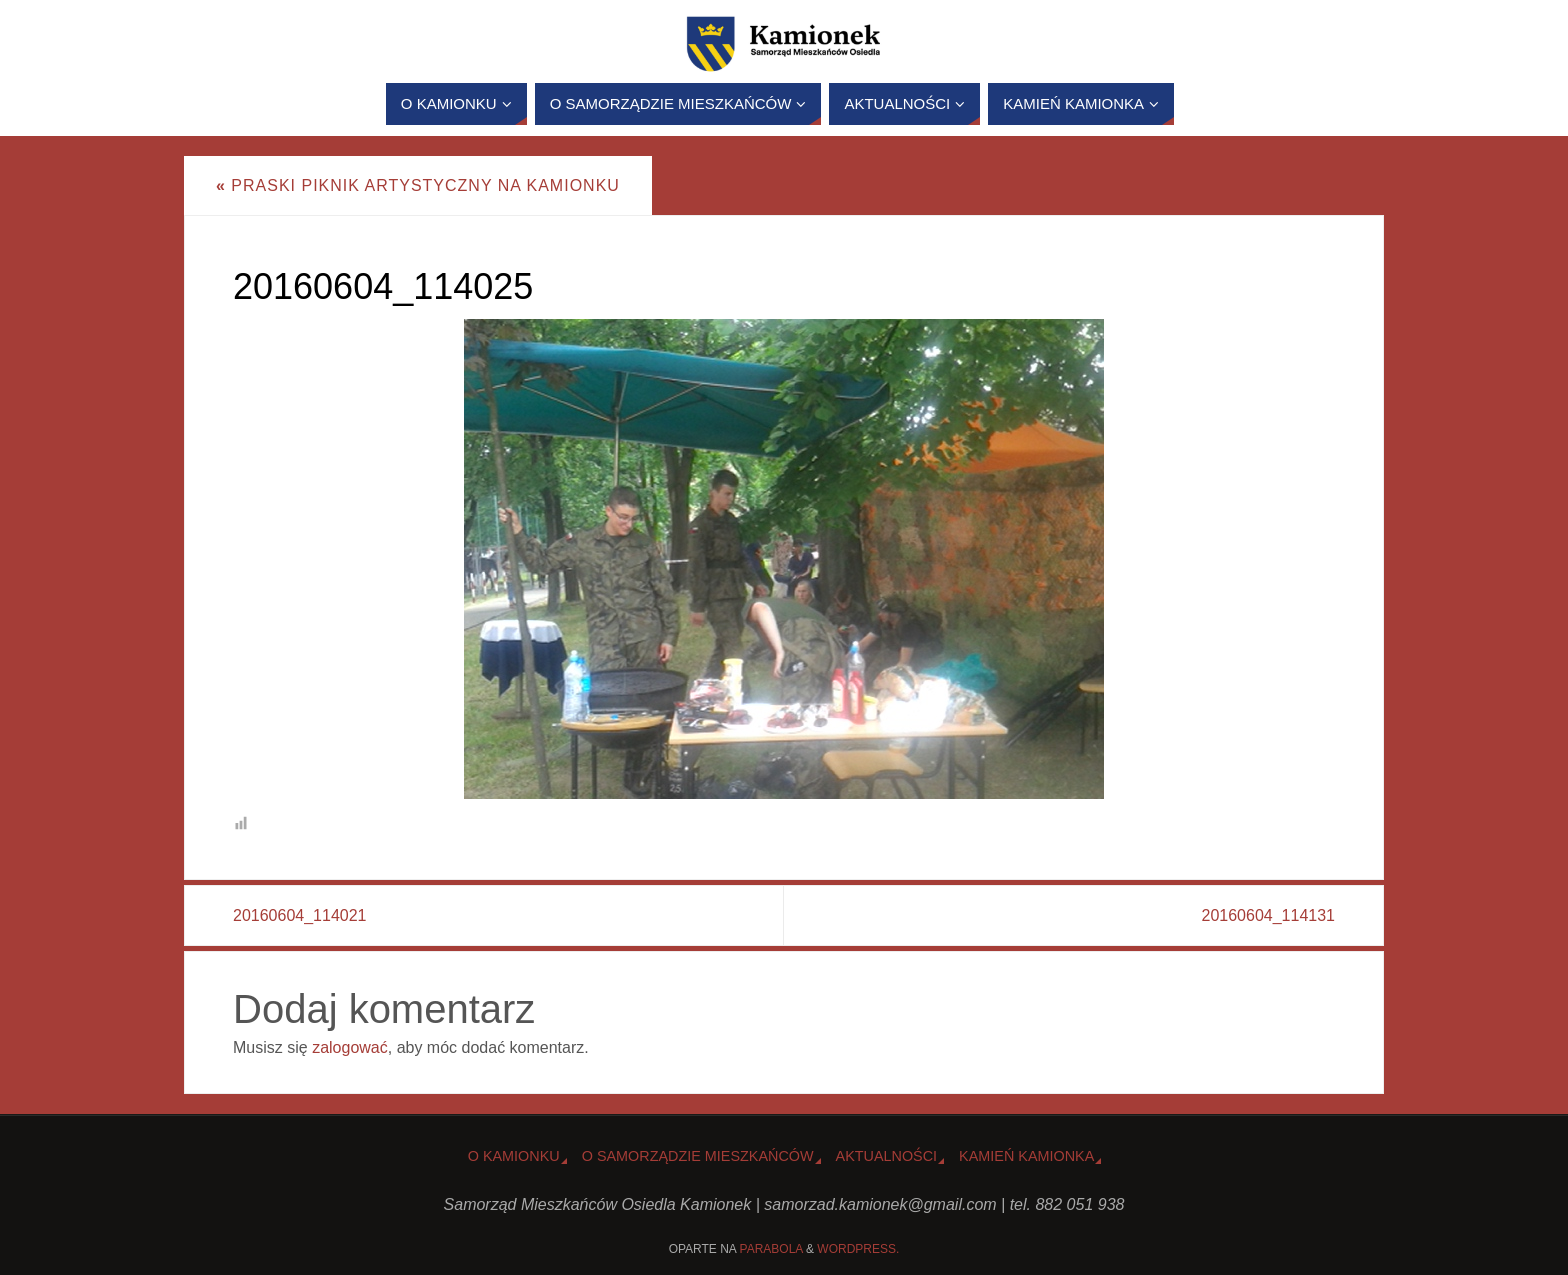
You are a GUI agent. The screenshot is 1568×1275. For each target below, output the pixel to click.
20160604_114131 (1268, 915)
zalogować (350, 1047)
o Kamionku (514, 1156)
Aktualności (887, 1156)
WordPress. (858, 1249)
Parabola (771, 1249)
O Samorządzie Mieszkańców (698, 1156)
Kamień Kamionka (1026, 1156)
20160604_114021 (299, 915)
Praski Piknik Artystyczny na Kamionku (418, 185)
